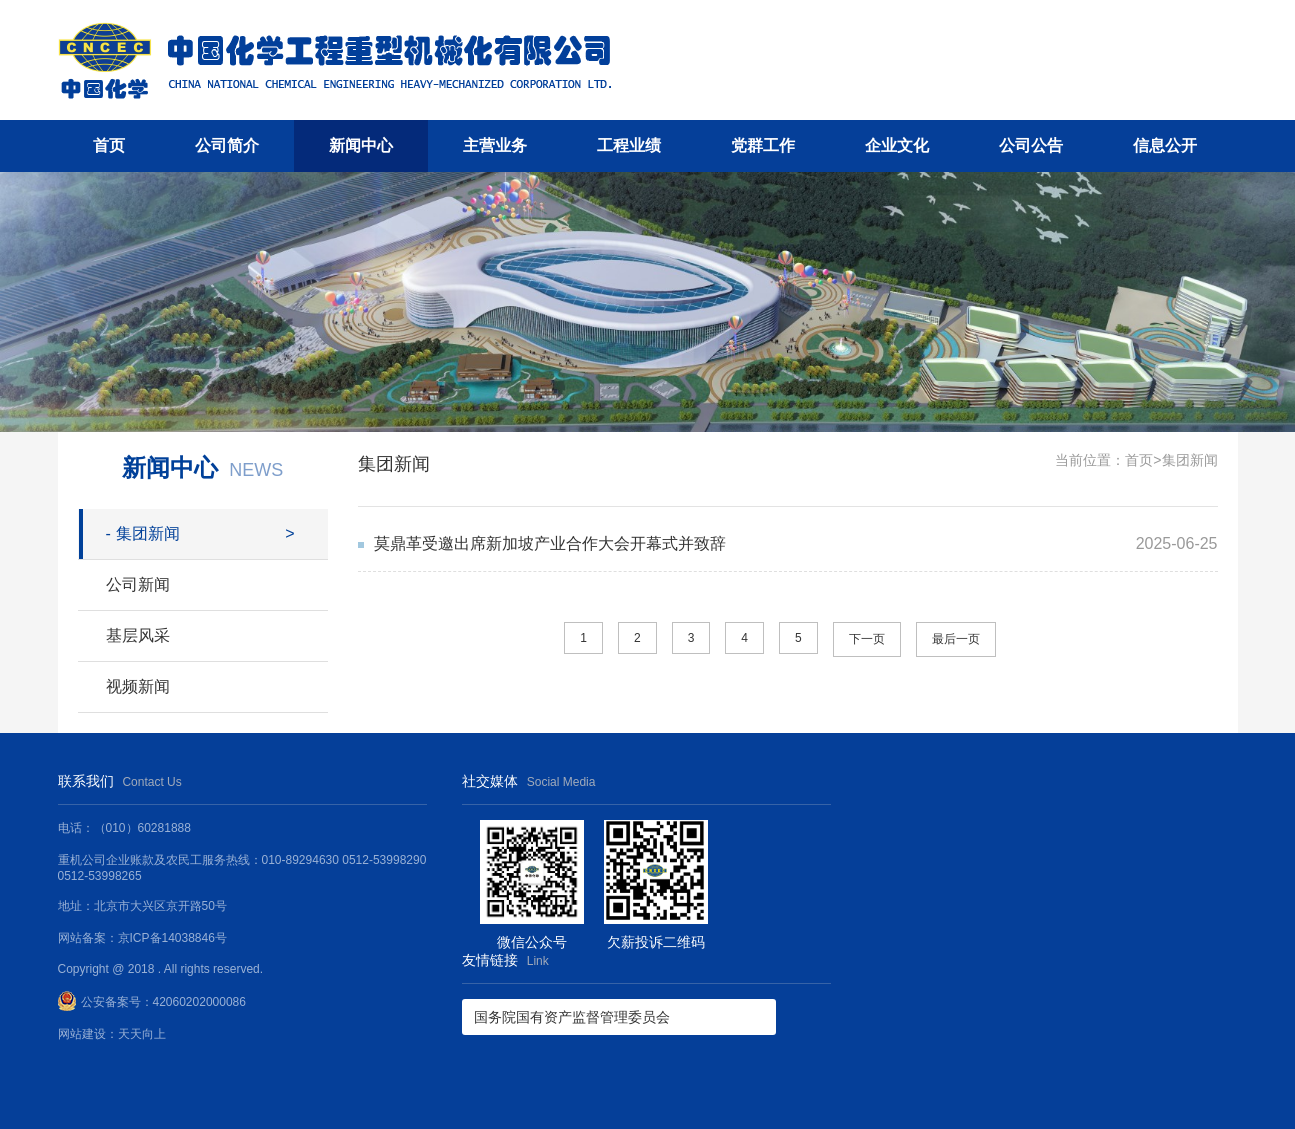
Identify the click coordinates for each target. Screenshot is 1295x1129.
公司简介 (227, 145)
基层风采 (138, 635)
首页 (109, 145)
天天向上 (142, 1034)
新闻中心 (361, 145)
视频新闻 (138, 686)
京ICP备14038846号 (172, 938)
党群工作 (763, 145)
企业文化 (897, 145)
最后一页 (956, 639)
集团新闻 (143, 534)
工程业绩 (629, 145)
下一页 (867, 639)
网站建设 (82, 1034)
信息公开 (1165, 145)
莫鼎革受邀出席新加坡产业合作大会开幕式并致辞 (550, 543)
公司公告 (1031, 145)
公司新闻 (138, 584)
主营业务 (495, 145)
